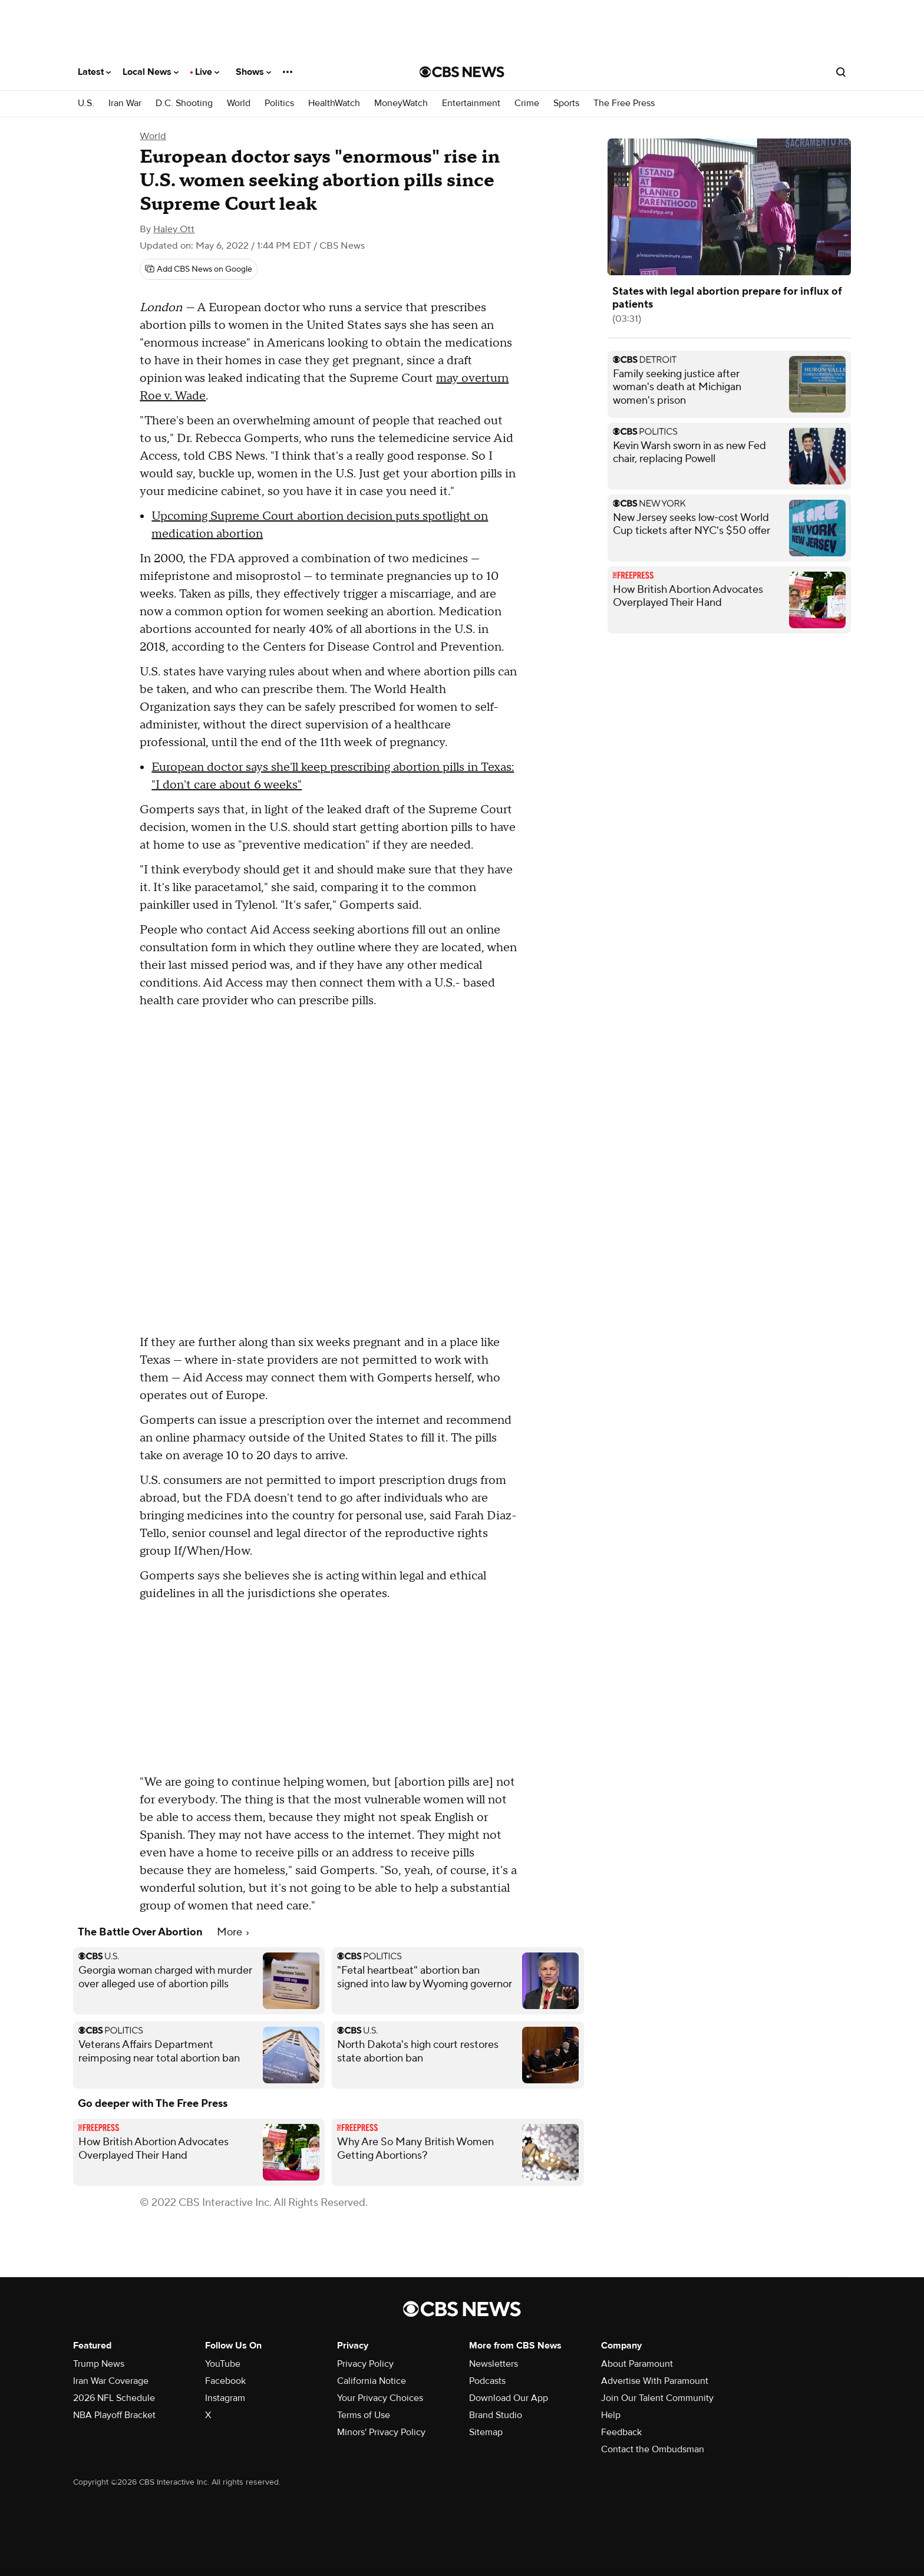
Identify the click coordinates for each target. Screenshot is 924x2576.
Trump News (98, 2364)
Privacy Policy (365, 2364)
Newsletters (493, 2364)
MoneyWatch (401, 103)
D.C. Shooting (184, 103)
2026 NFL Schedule (114, 2398)
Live (207, 72)
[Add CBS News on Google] (199, 269)
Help (611, 2415)
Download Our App (508, 2398)
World (238, 103)
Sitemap (486, 2432)
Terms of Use (363, 2415)
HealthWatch (334, 103)
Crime (526, 103)
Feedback (621, 2432)
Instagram (225, 2398)
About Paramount (637, 2364)
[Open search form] (841, 72)
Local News (151, 72)
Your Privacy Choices (380, 2398)
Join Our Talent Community (657, 2398)
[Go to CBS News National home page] (462, 72)
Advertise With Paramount (654, 2381)
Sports (566, 103)
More (233, 1932)
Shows (253, 72)
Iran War (124, 103)
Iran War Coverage (110, 2381)
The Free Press (624, 103)
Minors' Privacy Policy (381, 2432)
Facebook (225, 2381)
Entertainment (471, 103)
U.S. (86, 103)
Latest (94, 72)
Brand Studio (495, 2415)
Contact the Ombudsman (652, 2449)
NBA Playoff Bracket (114, 2415)
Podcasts (487, 2381)
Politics (279, 103)
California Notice (371, 2381)
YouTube (222, 2364)
